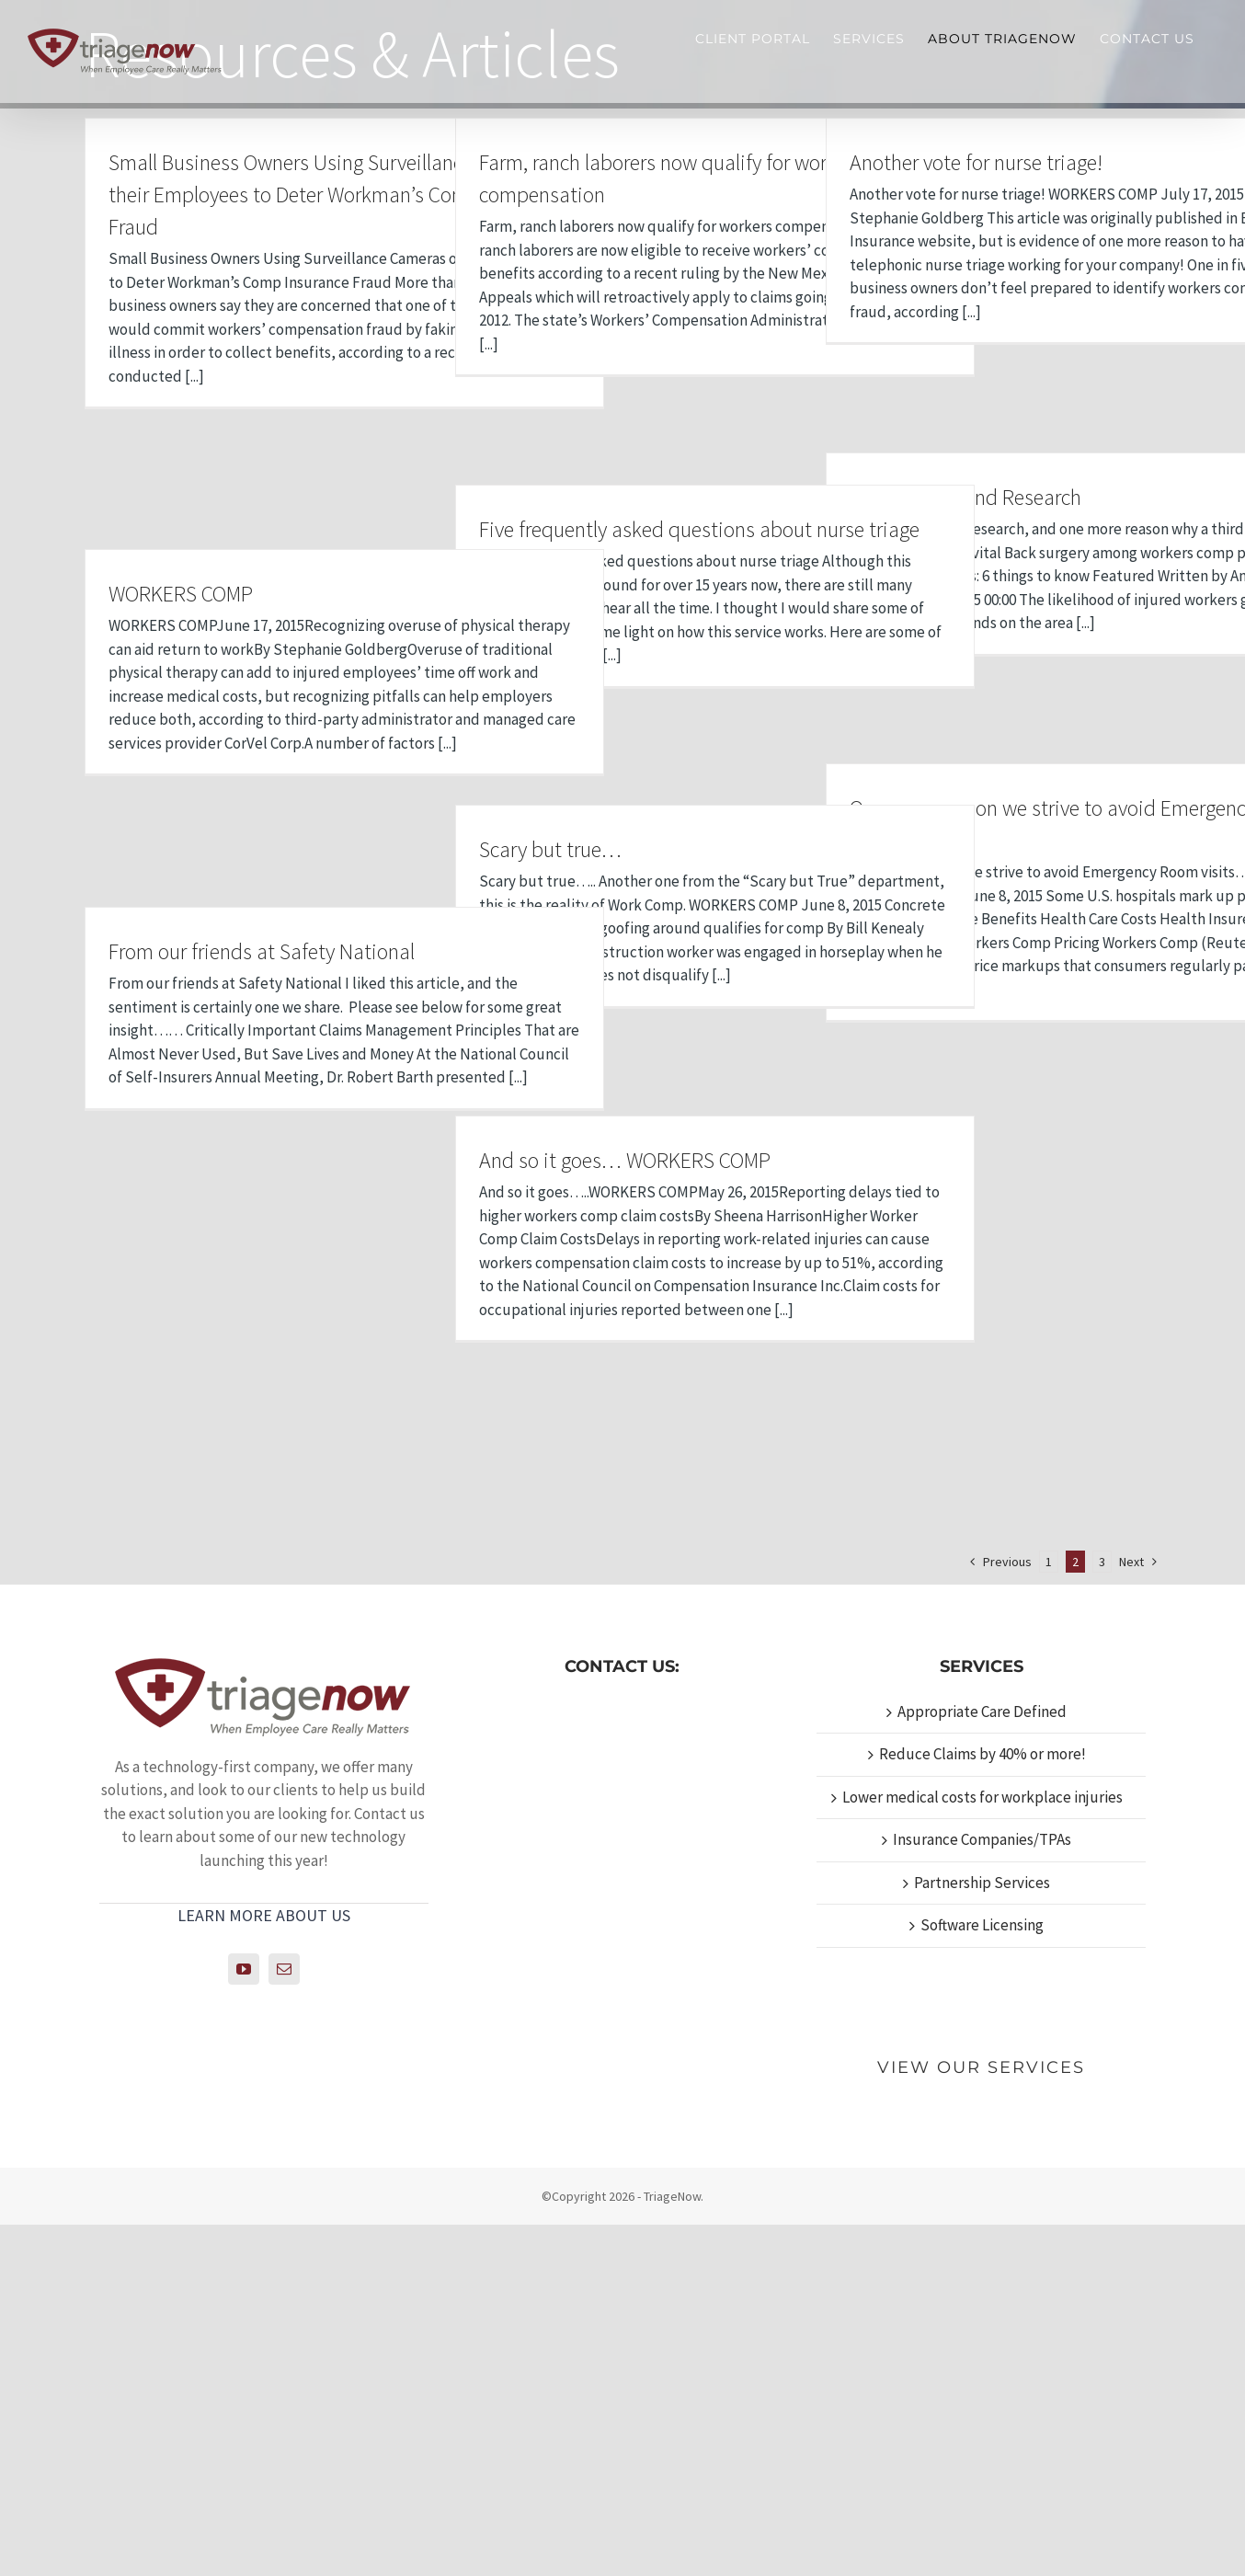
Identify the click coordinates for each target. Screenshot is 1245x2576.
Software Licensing (982, 2277)
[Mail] (284, 2321)
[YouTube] (243, 2321)
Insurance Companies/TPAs (982, 2191)
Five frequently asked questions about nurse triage (699, 529)
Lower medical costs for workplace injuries (982, 2148)
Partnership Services (982, 2234)
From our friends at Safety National (262, 951)
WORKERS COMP (181, 593)
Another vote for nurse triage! (976, 162)
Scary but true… (550, 849)
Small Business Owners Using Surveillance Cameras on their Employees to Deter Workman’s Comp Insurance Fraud (344, 194)
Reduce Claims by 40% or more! (982, 2106)
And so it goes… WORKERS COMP (625, 1160)
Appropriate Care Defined (982, 2063)
